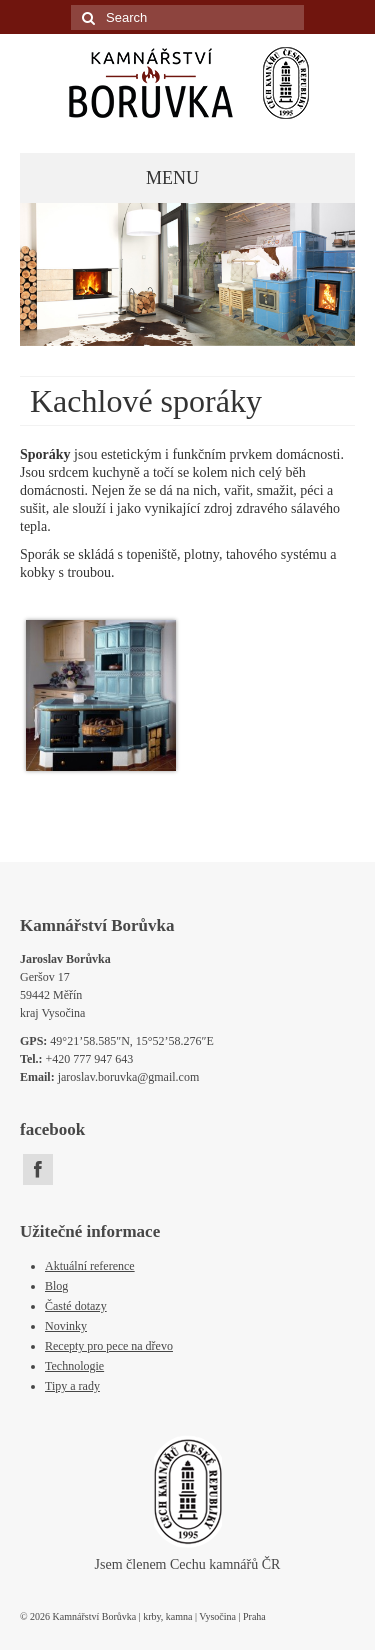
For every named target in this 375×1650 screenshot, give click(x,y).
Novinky (66, 1326)
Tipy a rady (72, 1386)
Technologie (74, 1366)
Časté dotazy (76, 1306)
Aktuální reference (90, 1266)
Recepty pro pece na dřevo (109, 1346)
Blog (56, 1286)
